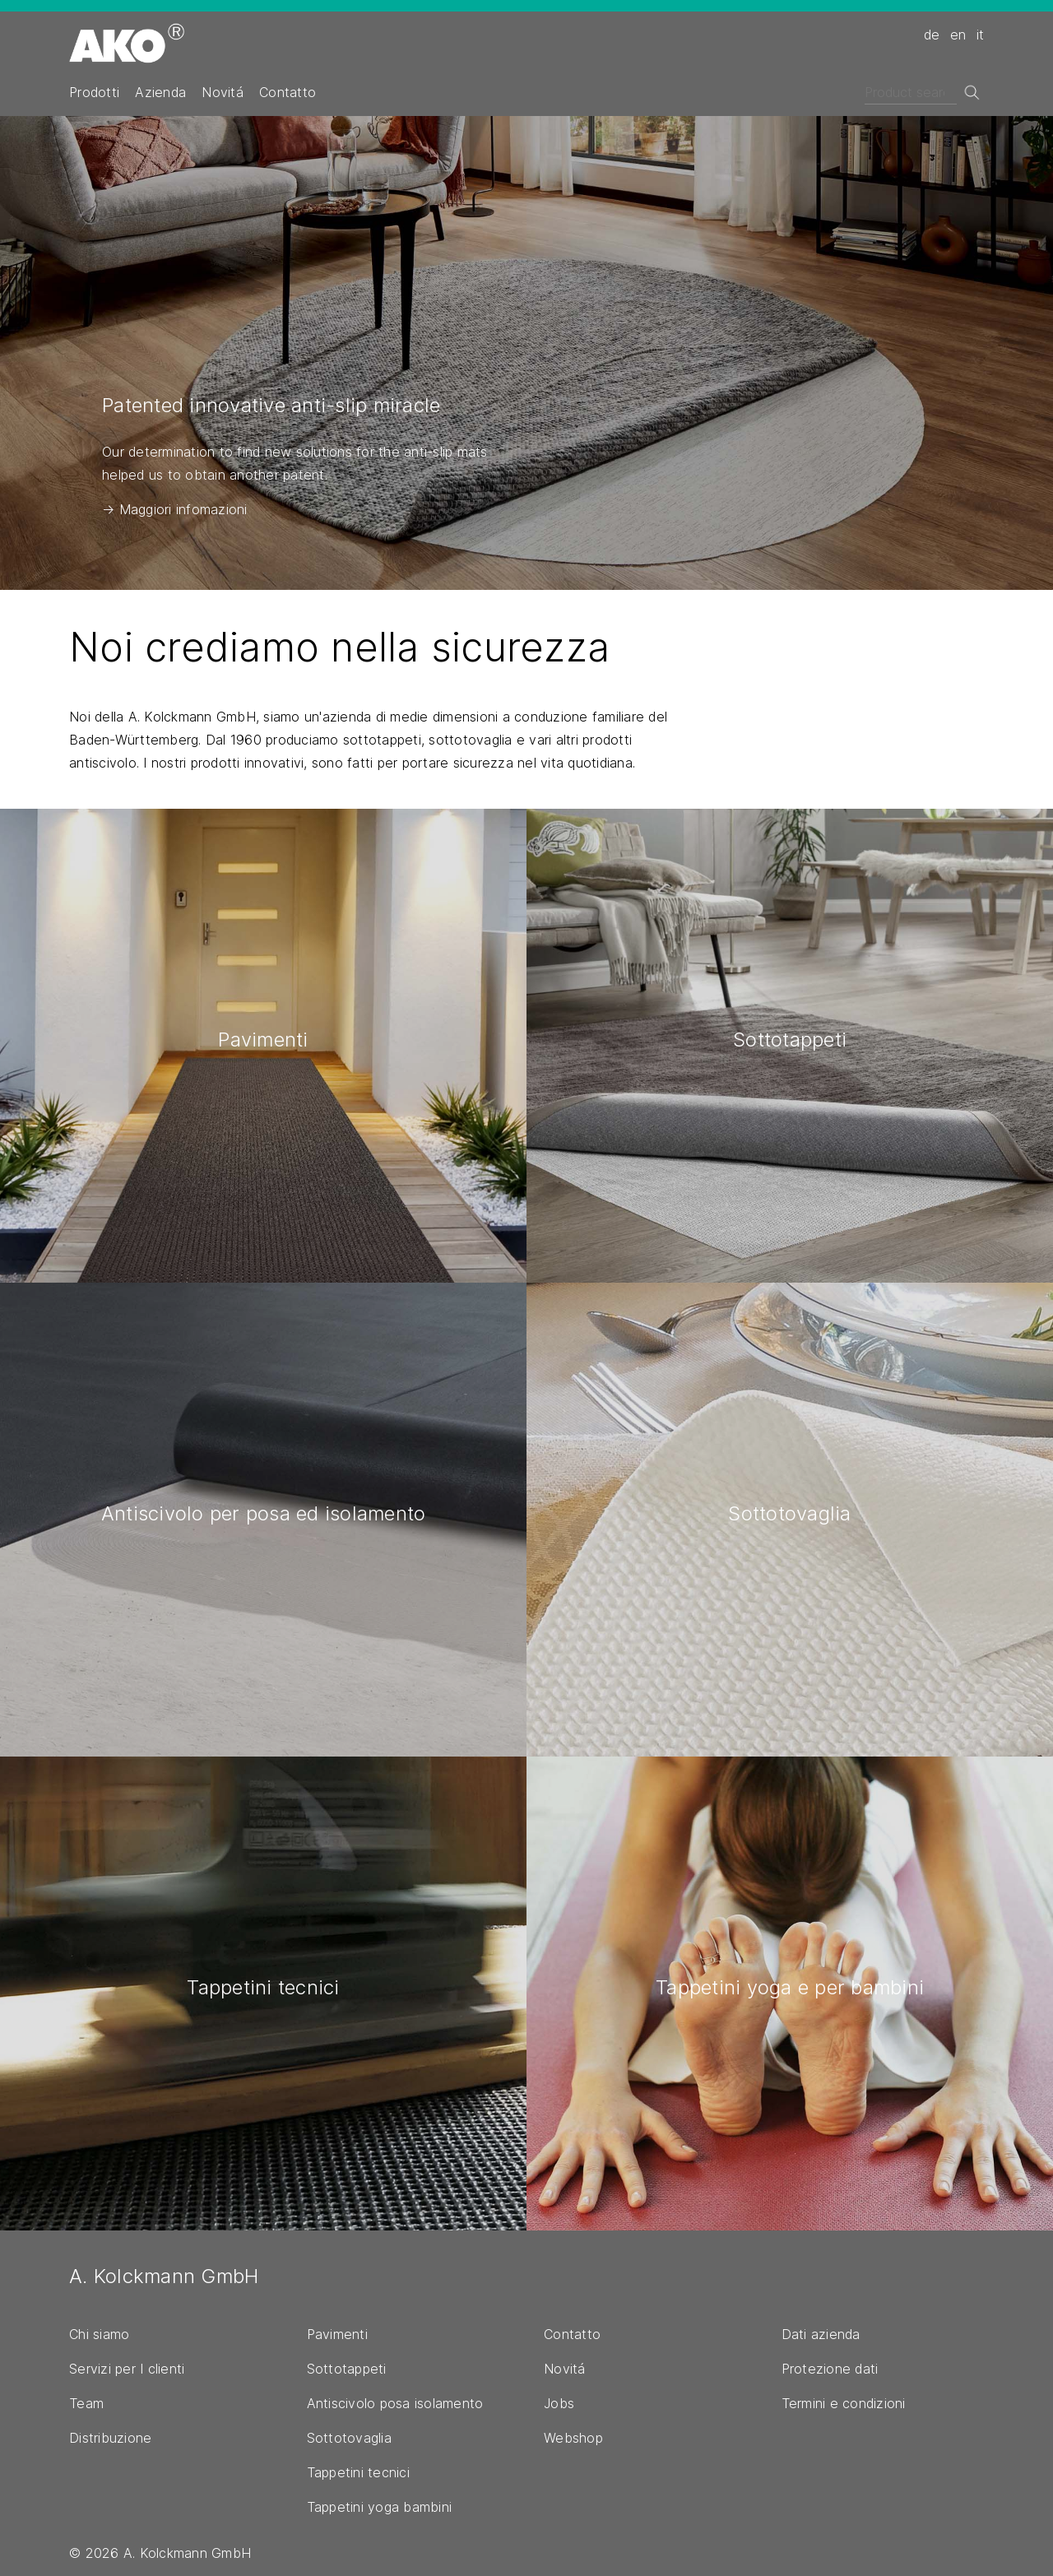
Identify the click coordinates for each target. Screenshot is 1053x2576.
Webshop (573, 2438)
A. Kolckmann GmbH (163, 2276)
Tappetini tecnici (358, 2472)
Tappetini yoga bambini (379, 2507)
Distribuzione (110, 2438)
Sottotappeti (347, 2368)
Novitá (223, 92)
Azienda (160, 92)
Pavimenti (337, 2334)
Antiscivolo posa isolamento (395, 2403)
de (932, 34)
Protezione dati (830, 2368)
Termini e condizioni (844, 2403)
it (980, 34)
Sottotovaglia (349, 2438)
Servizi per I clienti (126, 2368)
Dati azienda (821, 2334)
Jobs (559, 2403)
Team (86, 2403)
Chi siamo (99, 2334)
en (958, 34)
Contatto (287, 92)
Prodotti (94, 92)
